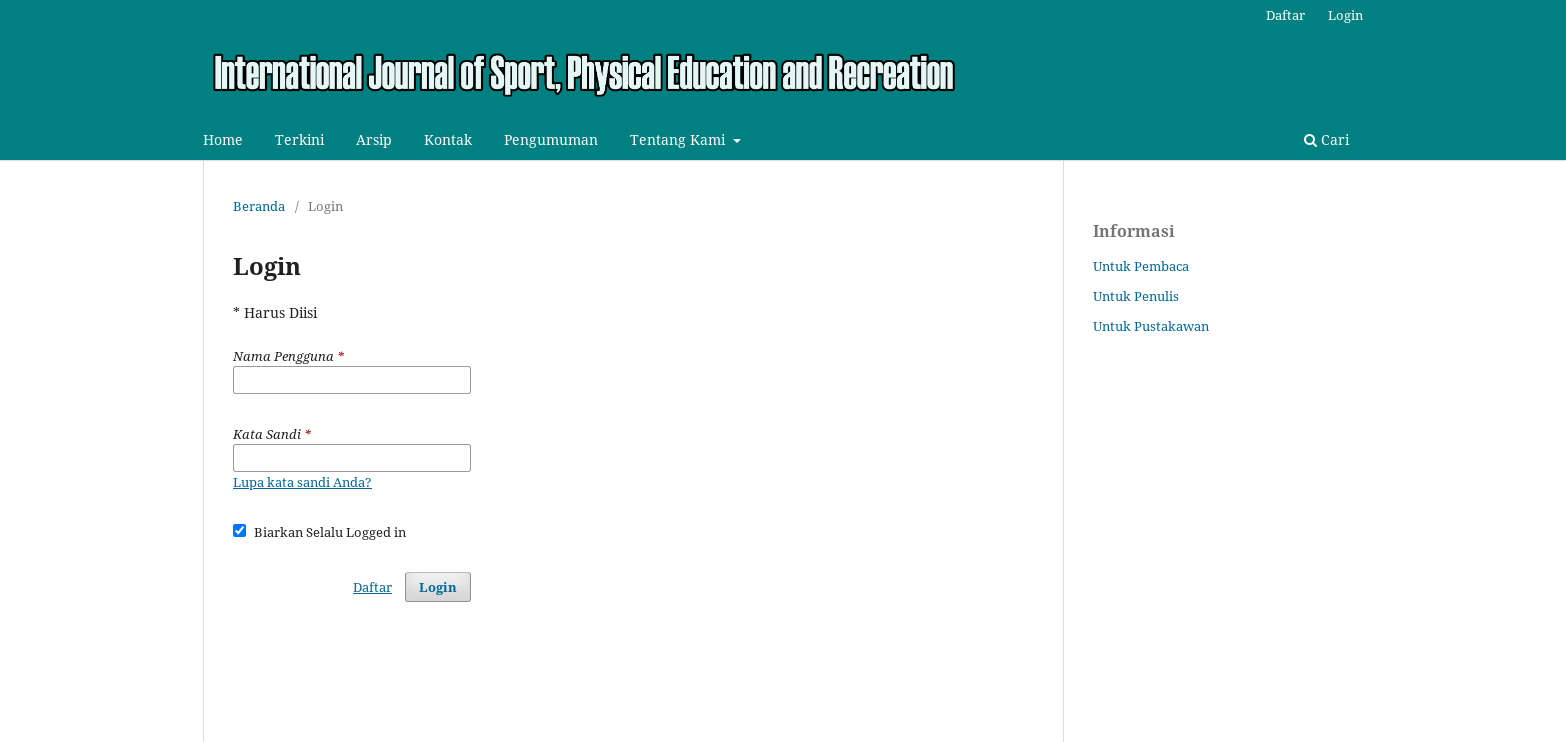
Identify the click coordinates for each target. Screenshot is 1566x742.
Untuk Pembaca (1141, 266)
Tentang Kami (679, 139)
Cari (1326, 139)
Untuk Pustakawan (1151, 326)
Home (223, 139)
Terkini (299, 139)
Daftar (1285, 15)
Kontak (448, 139)
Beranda (259, 206)
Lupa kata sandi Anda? (302, 482)
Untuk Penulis (1136, 296)
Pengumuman (551, 139)
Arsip (374, 139)
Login (1345, 15)
